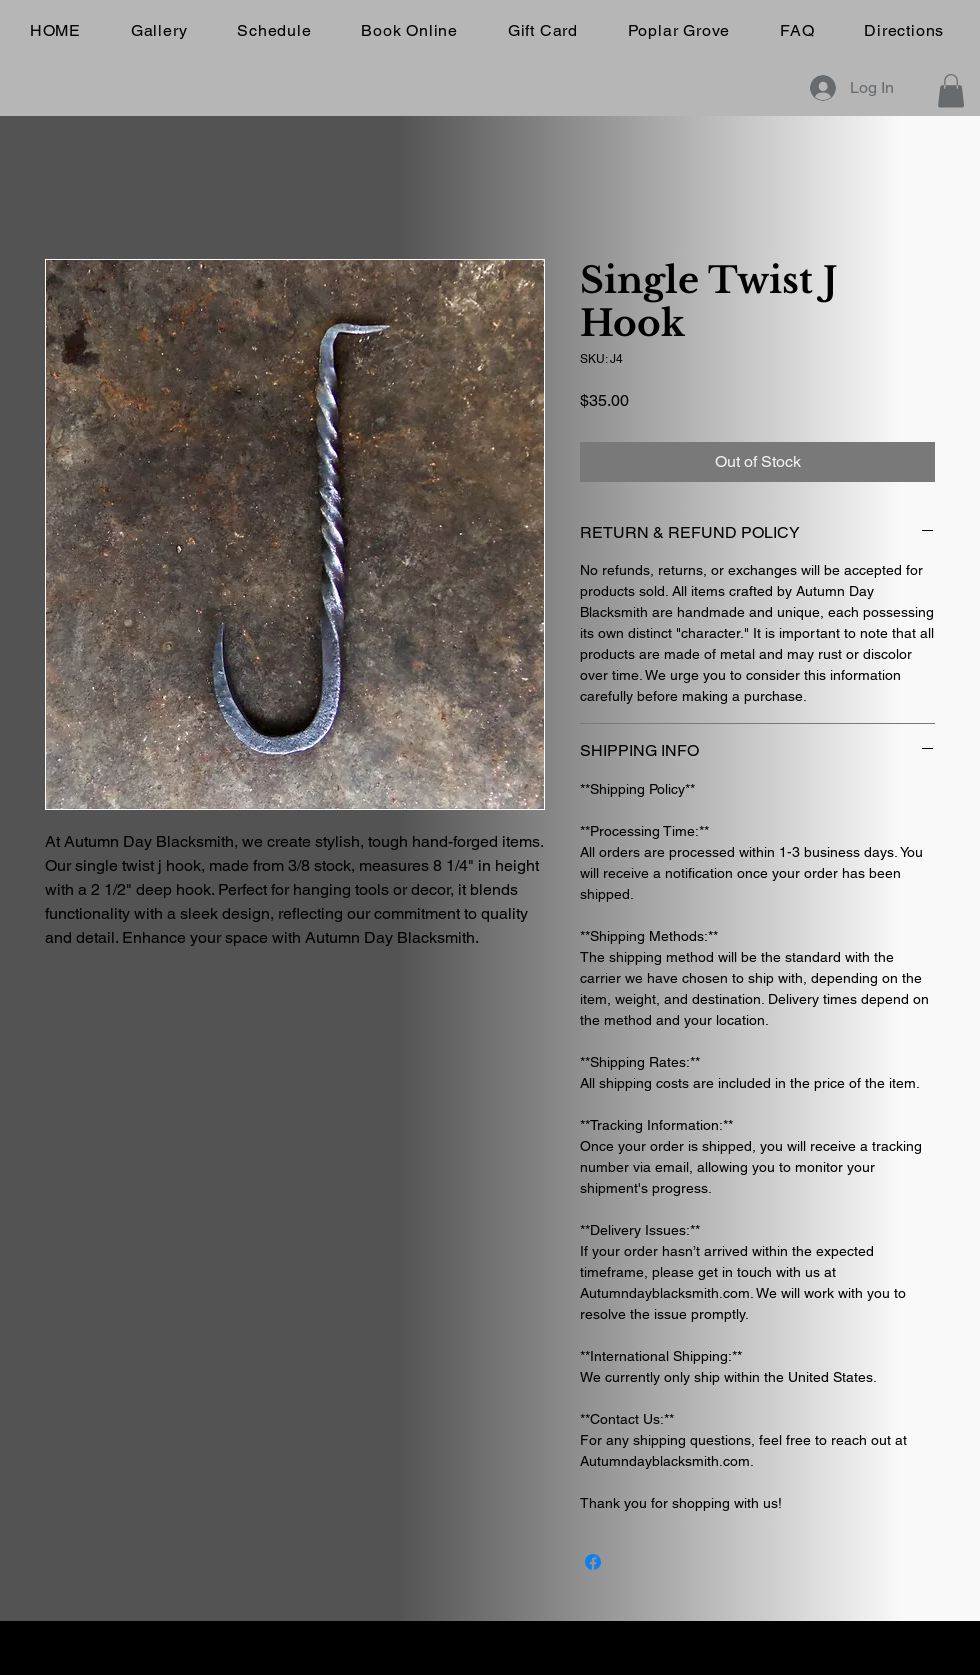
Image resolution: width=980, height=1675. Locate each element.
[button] (951, 90)
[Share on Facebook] (593, 1562)
